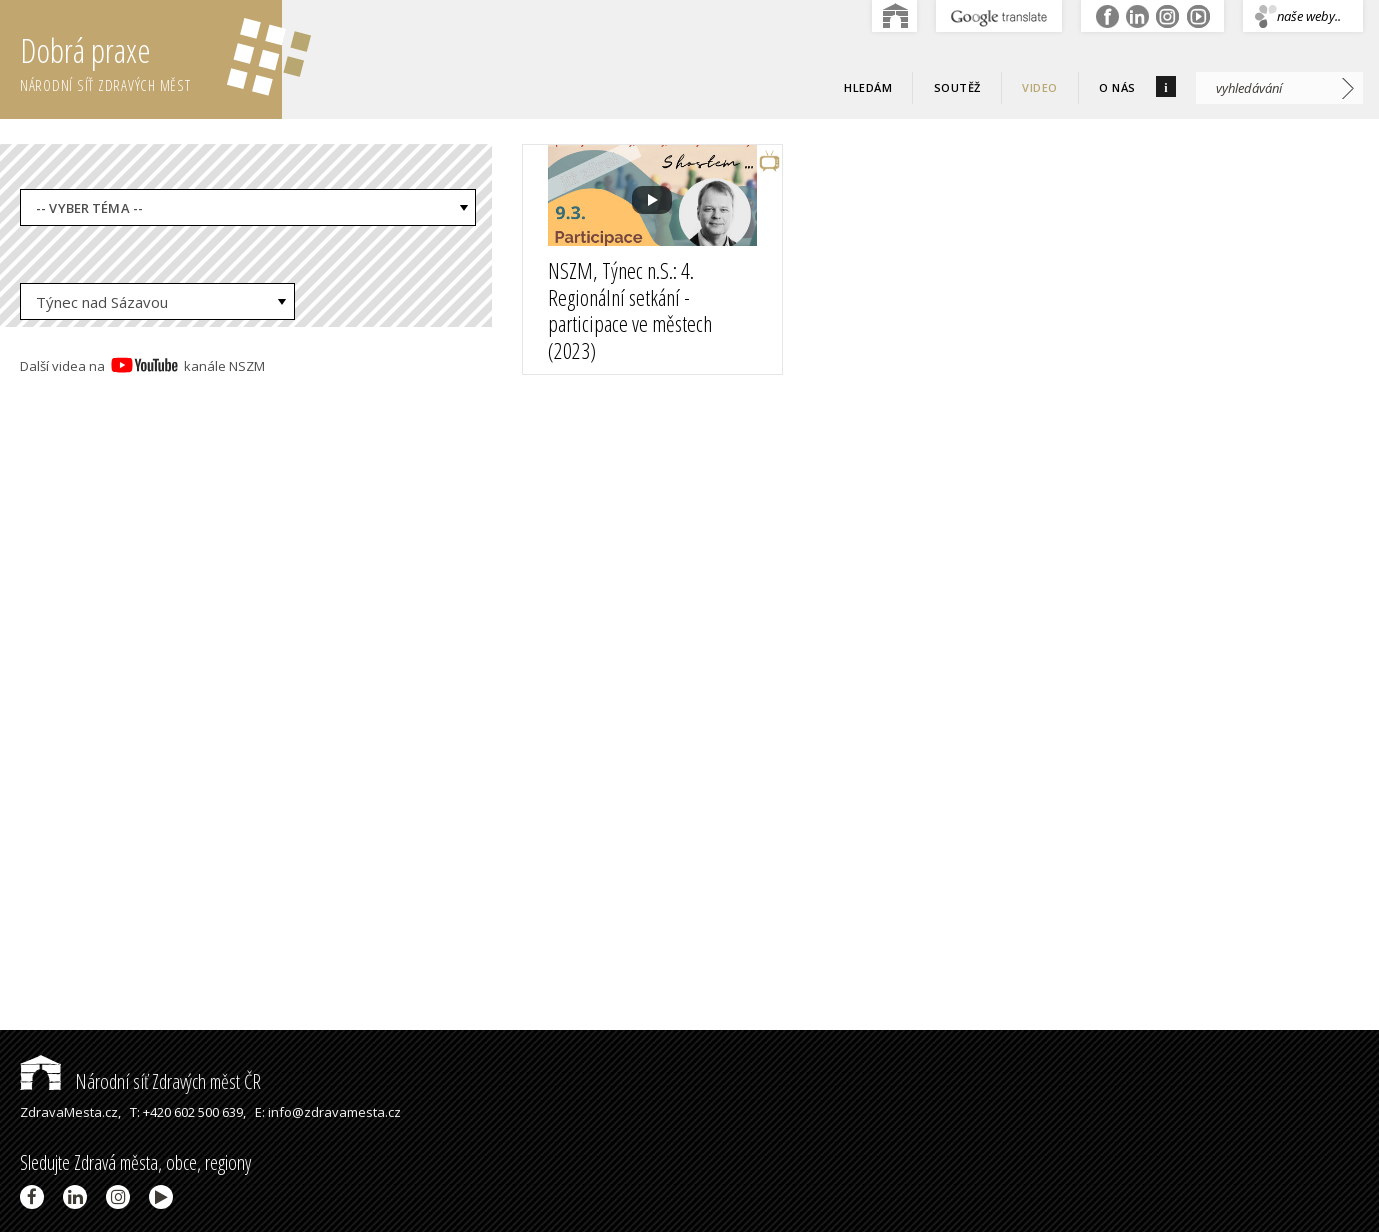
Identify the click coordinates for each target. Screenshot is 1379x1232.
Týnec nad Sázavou (102, 302)
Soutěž (957, 87)
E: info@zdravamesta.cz (328, 1112)
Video (1040, 87)
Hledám (868, 87)
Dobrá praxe (151, 60)
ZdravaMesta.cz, (70, 1112)
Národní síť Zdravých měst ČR (140, 1081)
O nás (1117, 87)
